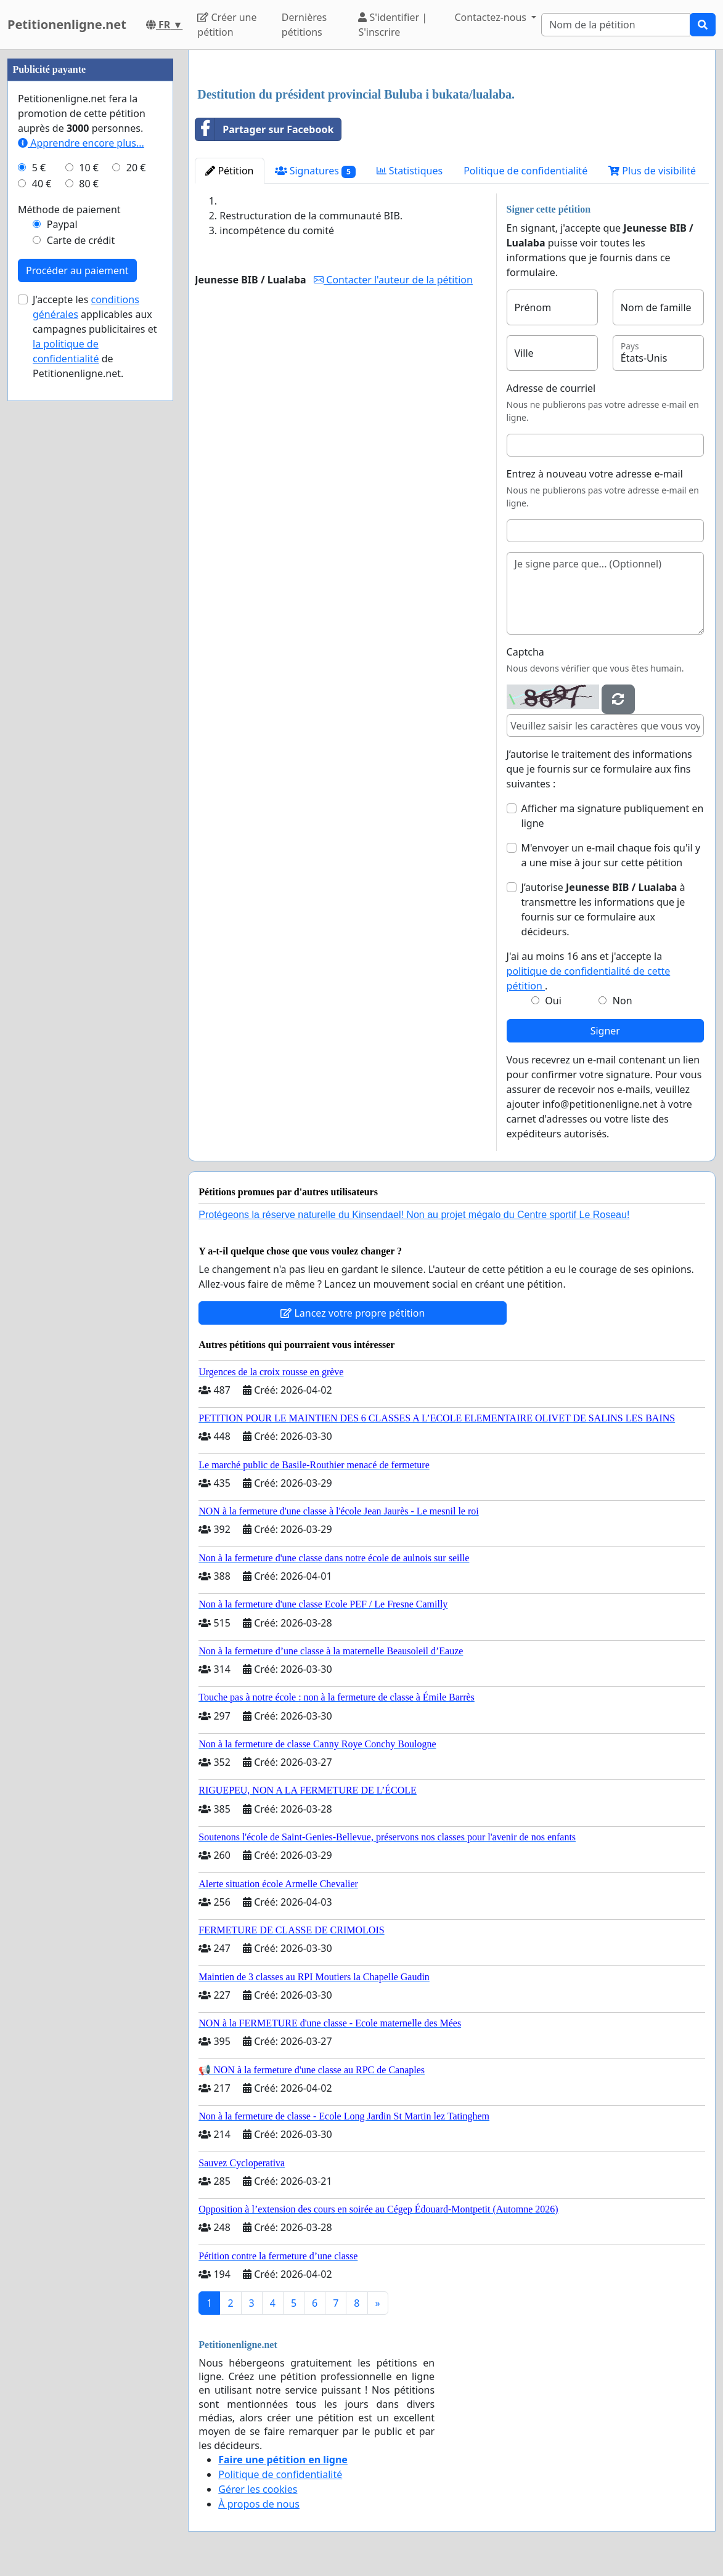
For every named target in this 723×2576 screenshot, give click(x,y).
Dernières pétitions (304, 24)
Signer (605, 1031)
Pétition (229, 170)
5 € (39, 167)
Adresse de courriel (551, 388)
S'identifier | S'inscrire (392, 24)
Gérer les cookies (257, 2489)
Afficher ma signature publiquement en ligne (612, 816)
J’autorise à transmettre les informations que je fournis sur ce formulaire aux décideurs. (603, 909)
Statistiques (410, 170)
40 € (42, 183)
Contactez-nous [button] (491, 17)
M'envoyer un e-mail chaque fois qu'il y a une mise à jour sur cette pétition (610, 855)
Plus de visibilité (652, 170)
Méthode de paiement (69, 209)
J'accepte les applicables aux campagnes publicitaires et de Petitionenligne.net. (95, 336)
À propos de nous (259, 2504)
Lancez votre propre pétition (352, 1313)
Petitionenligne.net (66, 24)
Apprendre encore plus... (81, 143)
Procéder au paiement (77, 270)
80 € (89, 183)
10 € (89, 167)
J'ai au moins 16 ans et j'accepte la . (589, 971)
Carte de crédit (81, 240)
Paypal (62, 224)
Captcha (525, 652)
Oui (553, 1000)
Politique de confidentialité (525, 170)
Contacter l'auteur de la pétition (393, 279)
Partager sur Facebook (264, 129)
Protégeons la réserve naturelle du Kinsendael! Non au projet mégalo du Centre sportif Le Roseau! (413, 1214)
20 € (136, 167)
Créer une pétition (226, 24)
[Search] (615, 24)
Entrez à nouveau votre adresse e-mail (595, 474)
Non (622, 1000)
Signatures (315, 171)
